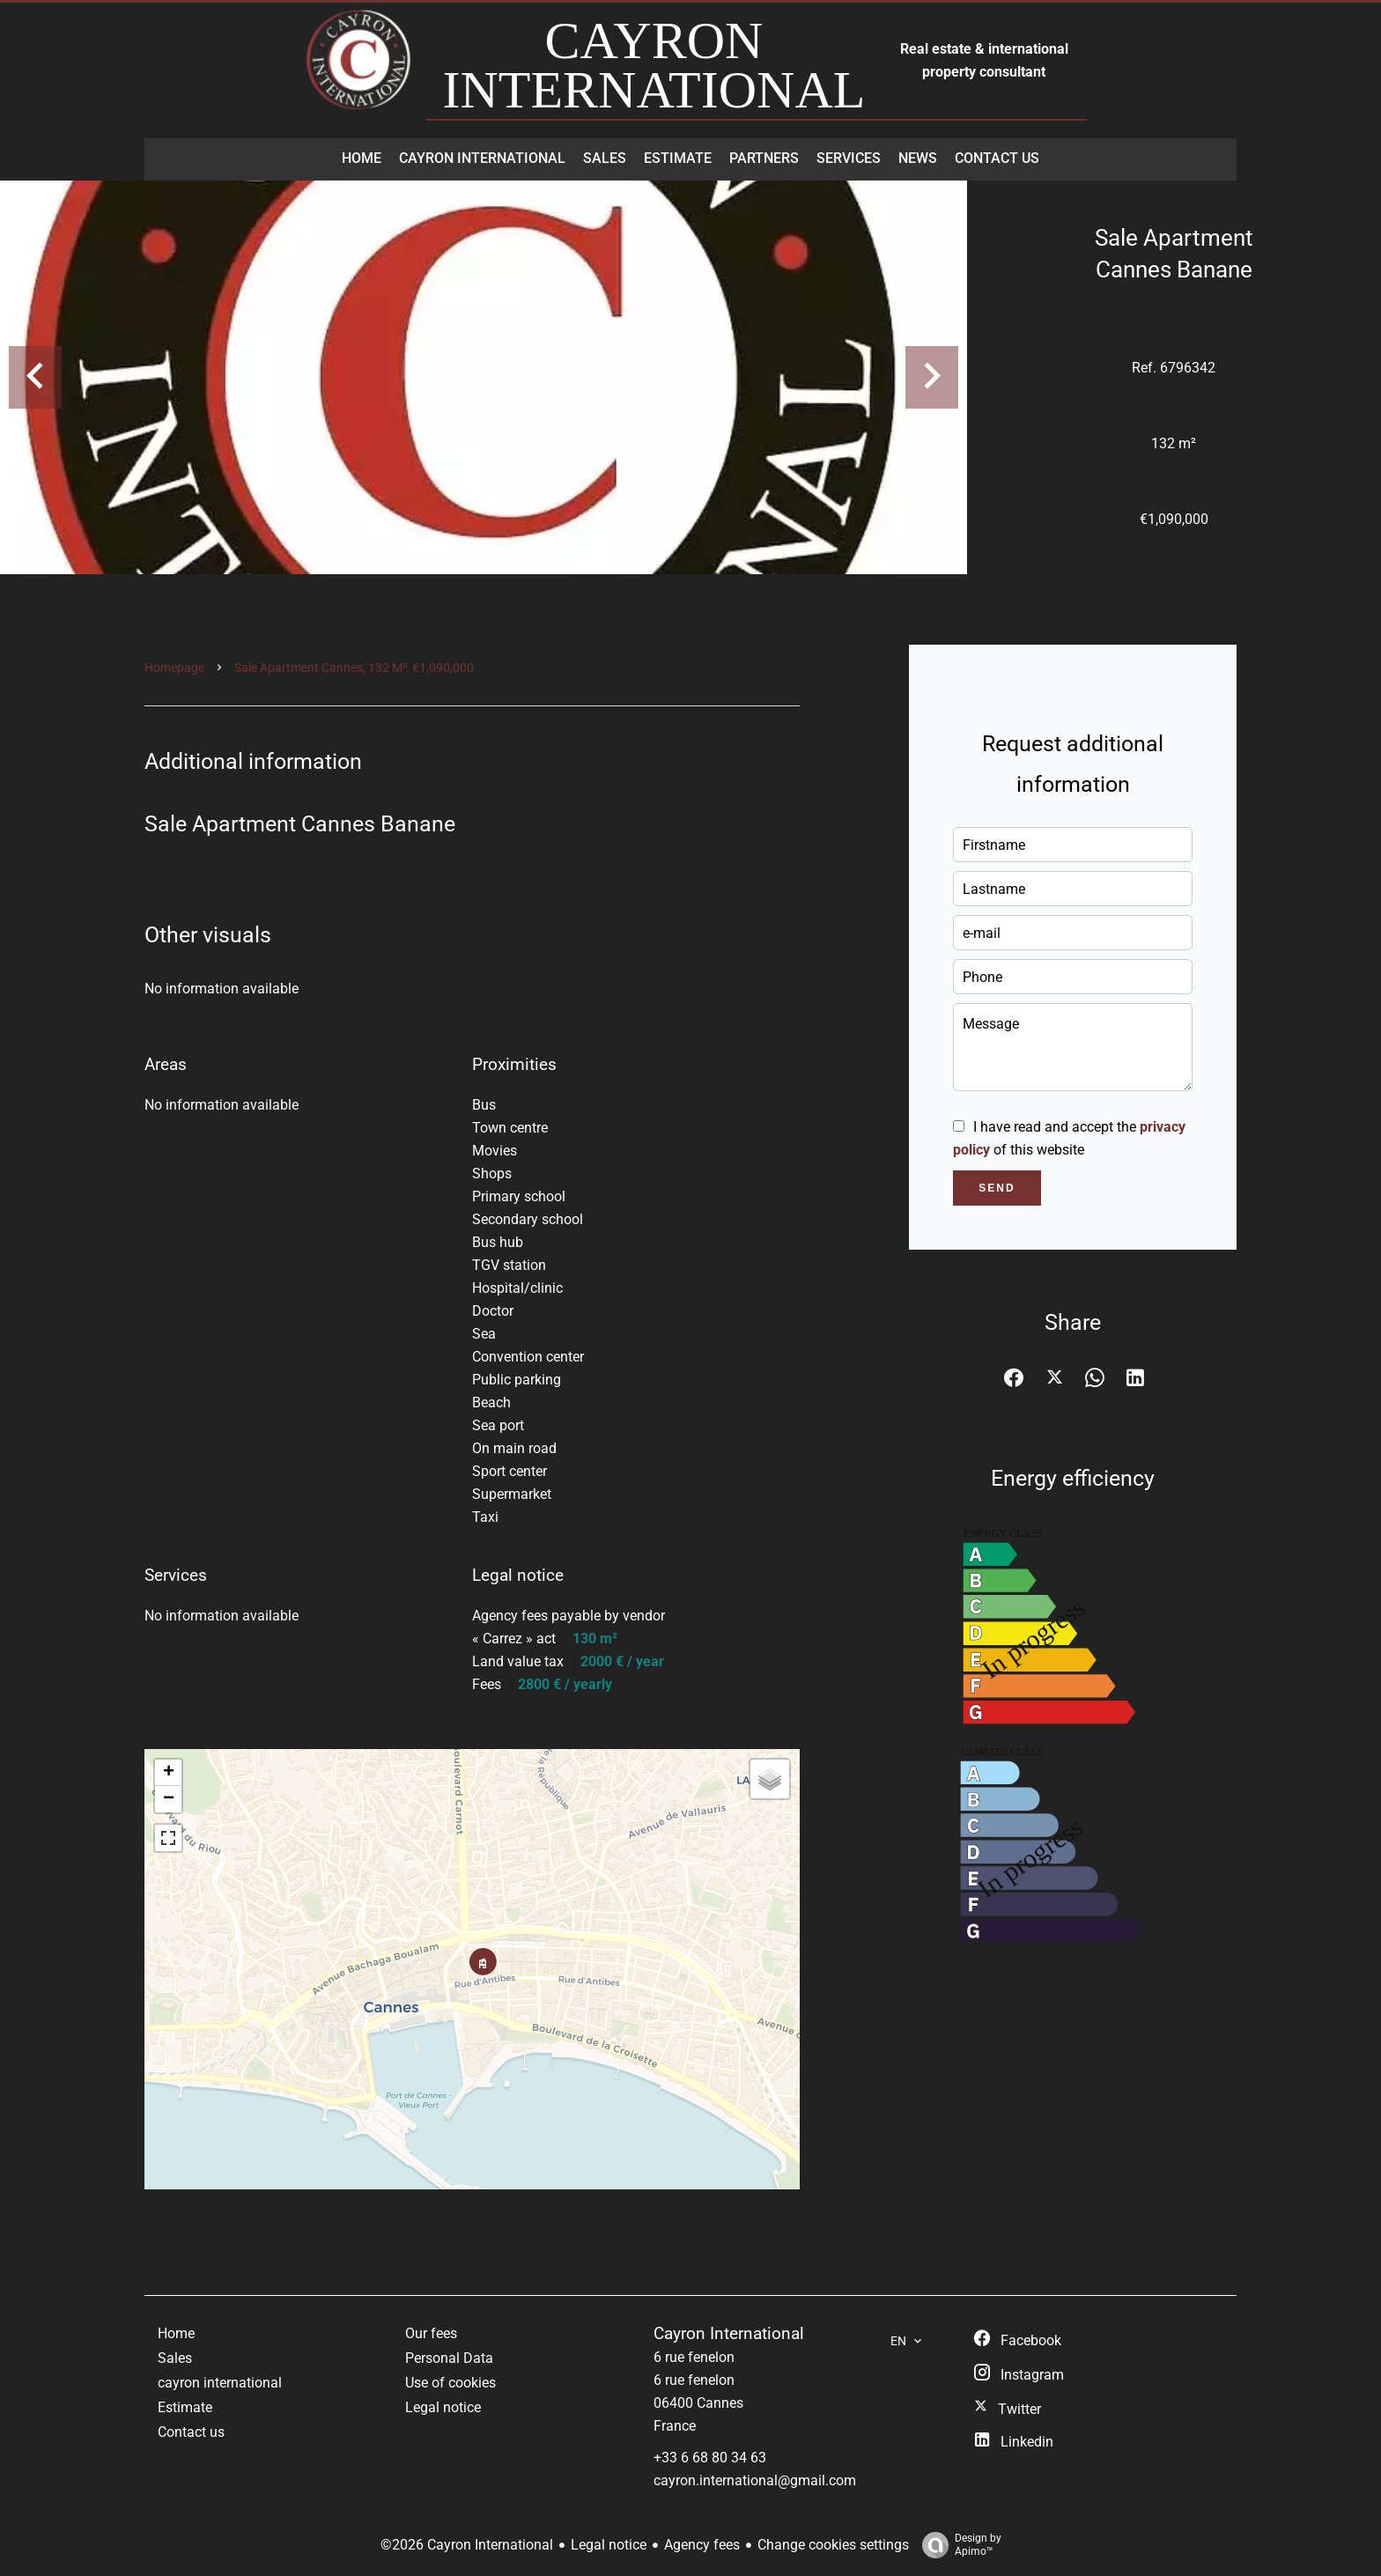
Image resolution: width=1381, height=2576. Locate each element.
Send (997, 1188)
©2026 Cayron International (466, 2544)
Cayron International (729, 2333)
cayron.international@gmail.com (755, 2480)
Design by (957, 2545)
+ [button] (168, 1773)
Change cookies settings (833, 2544)
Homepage (174, 668)
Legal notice (608, 2544)
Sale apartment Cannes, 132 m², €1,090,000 (354, 668)
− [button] (168, 1799)
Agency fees (702, 2544)
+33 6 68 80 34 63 (710, 2457)
